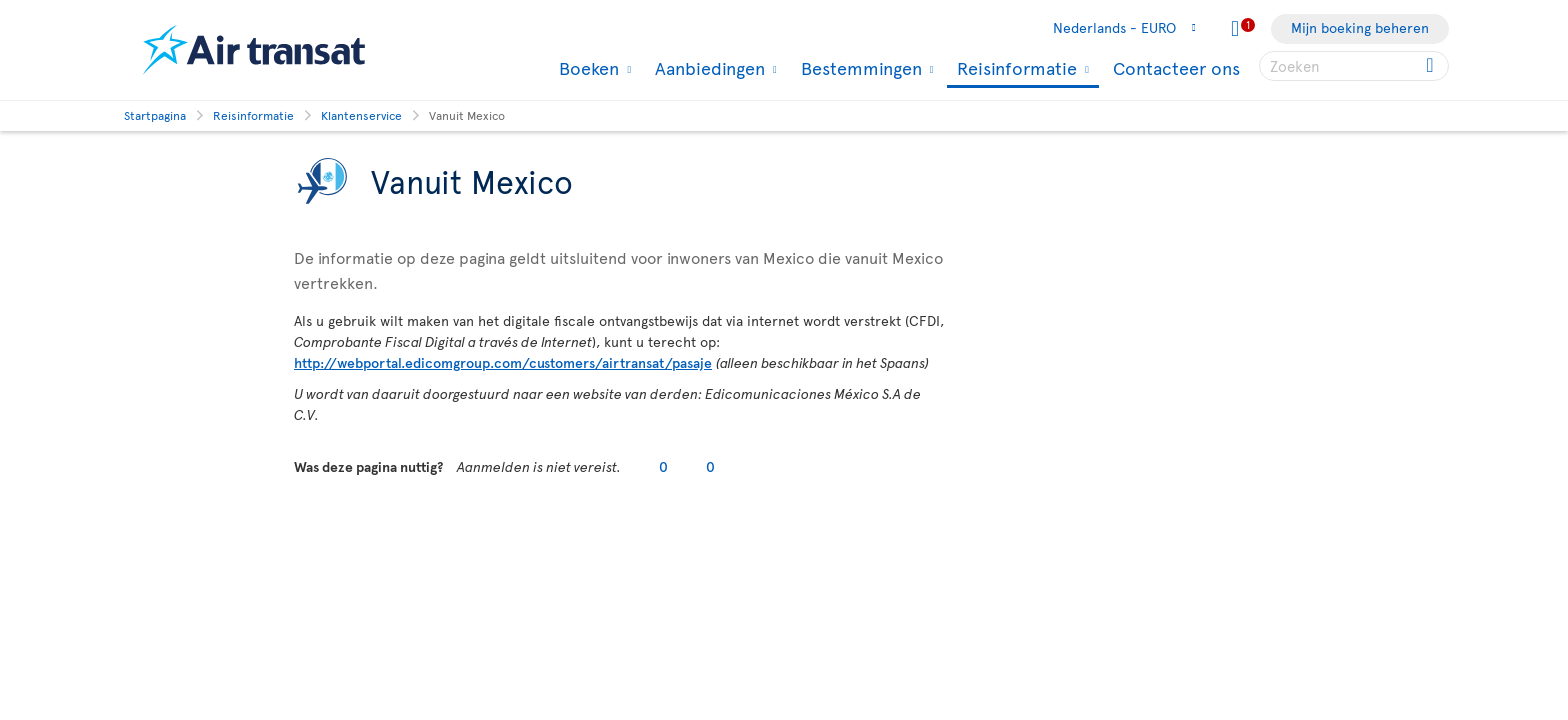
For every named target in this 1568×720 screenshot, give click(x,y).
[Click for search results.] (1431, 66)
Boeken (586, 68)
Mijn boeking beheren (1360, 27)
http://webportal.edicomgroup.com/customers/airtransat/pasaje (503, 362)
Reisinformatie (1014, 69)
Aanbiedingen (707, 68)
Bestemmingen (859, 68)
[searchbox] (1354, 66)
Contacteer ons (1176, 67)
